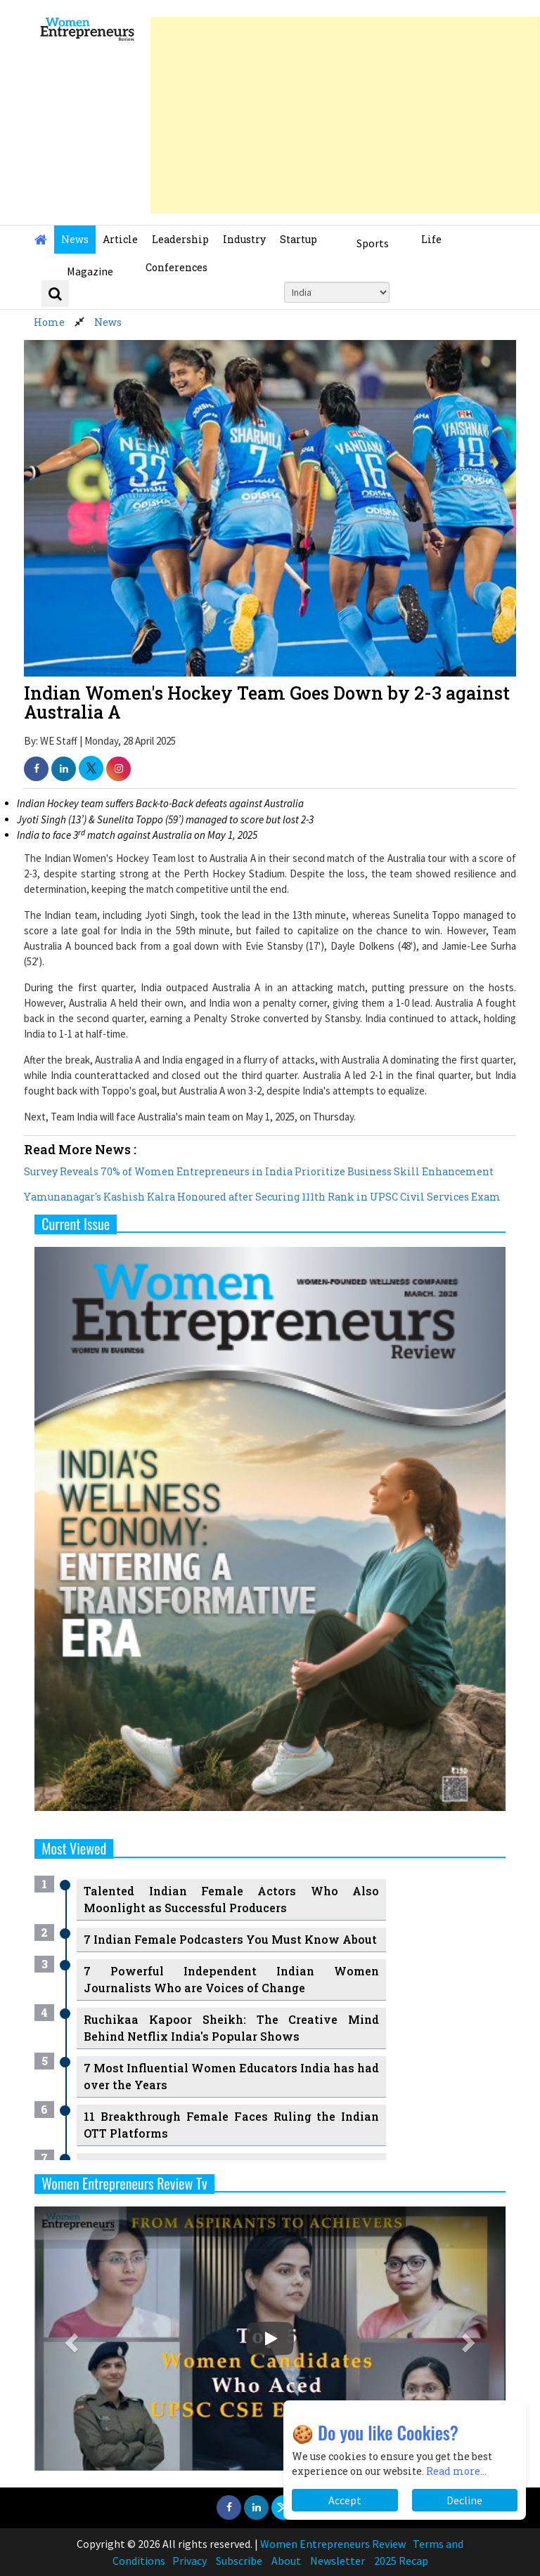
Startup (298, 239)
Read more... (456, 2471)
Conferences (176, 267)
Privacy (189, 2561)
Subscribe (239, 2561)
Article (120, 239)
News (75, 239)
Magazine (90, 271)
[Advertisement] (344, 115)
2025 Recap (401, 2561)
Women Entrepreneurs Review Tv (124, 2183)
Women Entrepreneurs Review (333, 2544)
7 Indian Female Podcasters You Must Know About (230, 1939)
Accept (344, 2500)
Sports (372, 243)
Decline (464, 2500)
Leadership (180, 239)
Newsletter (337, 2561)
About (286, 2561)
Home (49, 322)
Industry (244, 239)
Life (431, 239)
